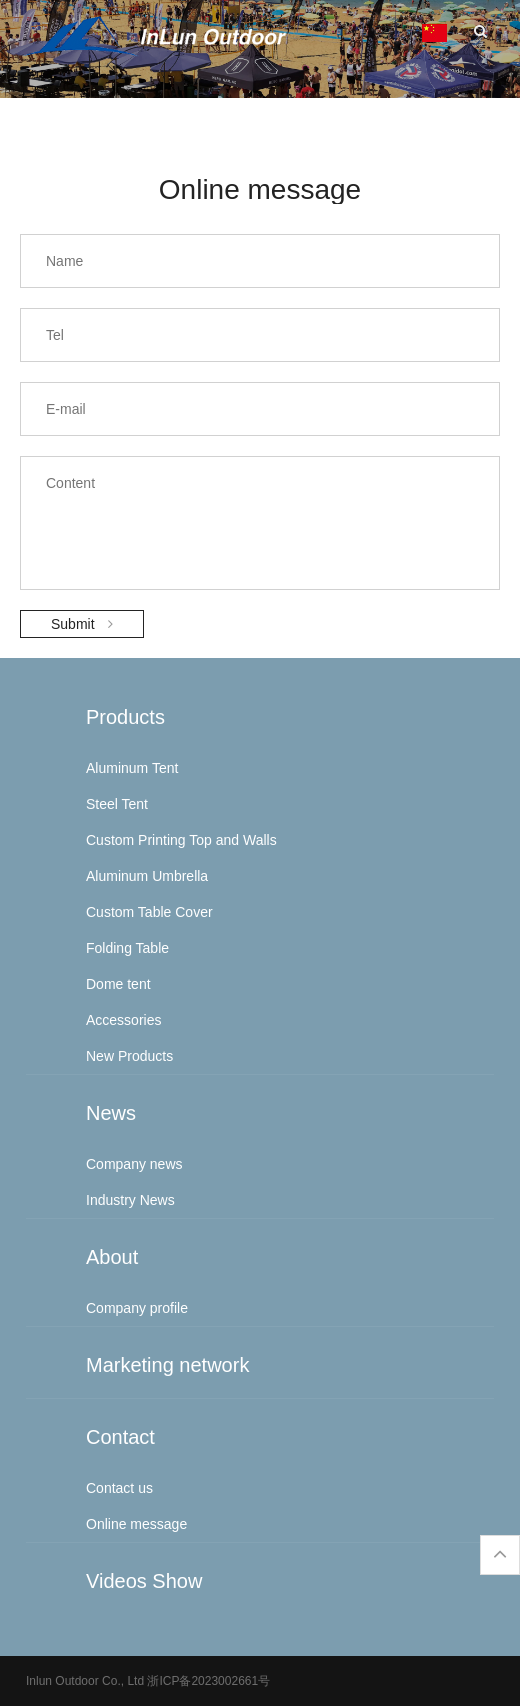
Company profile (137, 1308)
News (111, 1113)
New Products (129, 1056)
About (112, 1257)
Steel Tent (117, 804)
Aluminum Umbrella (147, 876)
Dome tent (118, 984)
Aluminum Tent (132, 768)
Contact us (119, 1488)
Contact (120, 1437)
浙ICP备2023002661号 (207, 1681)
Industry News (130, 1200)
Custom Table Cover (149, 912)
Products (125, 717)
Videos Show (144, 1581)
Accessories (123, 1020)
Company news (134, 1164)
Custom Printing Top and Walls (181, 840)
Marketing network (167, 1365)
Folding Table (127, 948)
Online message (136, 1524)
